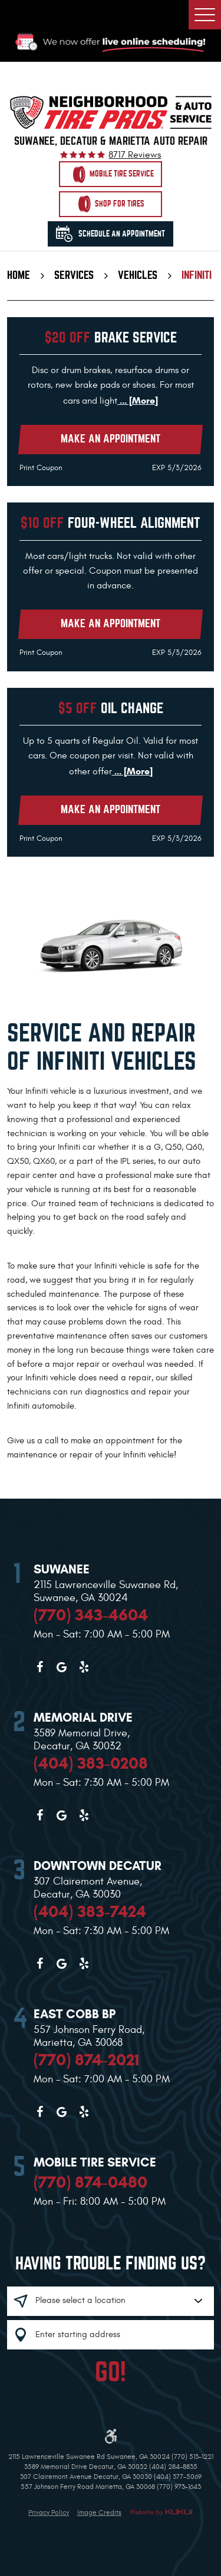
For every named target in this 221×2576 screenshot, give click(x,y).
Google (62, 1667)
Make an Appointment (110, 439)
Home (18, 275)
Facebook (39, 1667)
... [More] (137, 400)
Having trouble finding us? (110, 2263)
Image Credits (99, 2512)
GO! (110, 2372)
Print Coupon (40, 467)
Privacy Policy (48, 2512)
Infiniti (197, 275)
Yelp (84, 1667)
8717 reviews (134, 155)
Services (74, 275)
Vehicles (137, 275)
